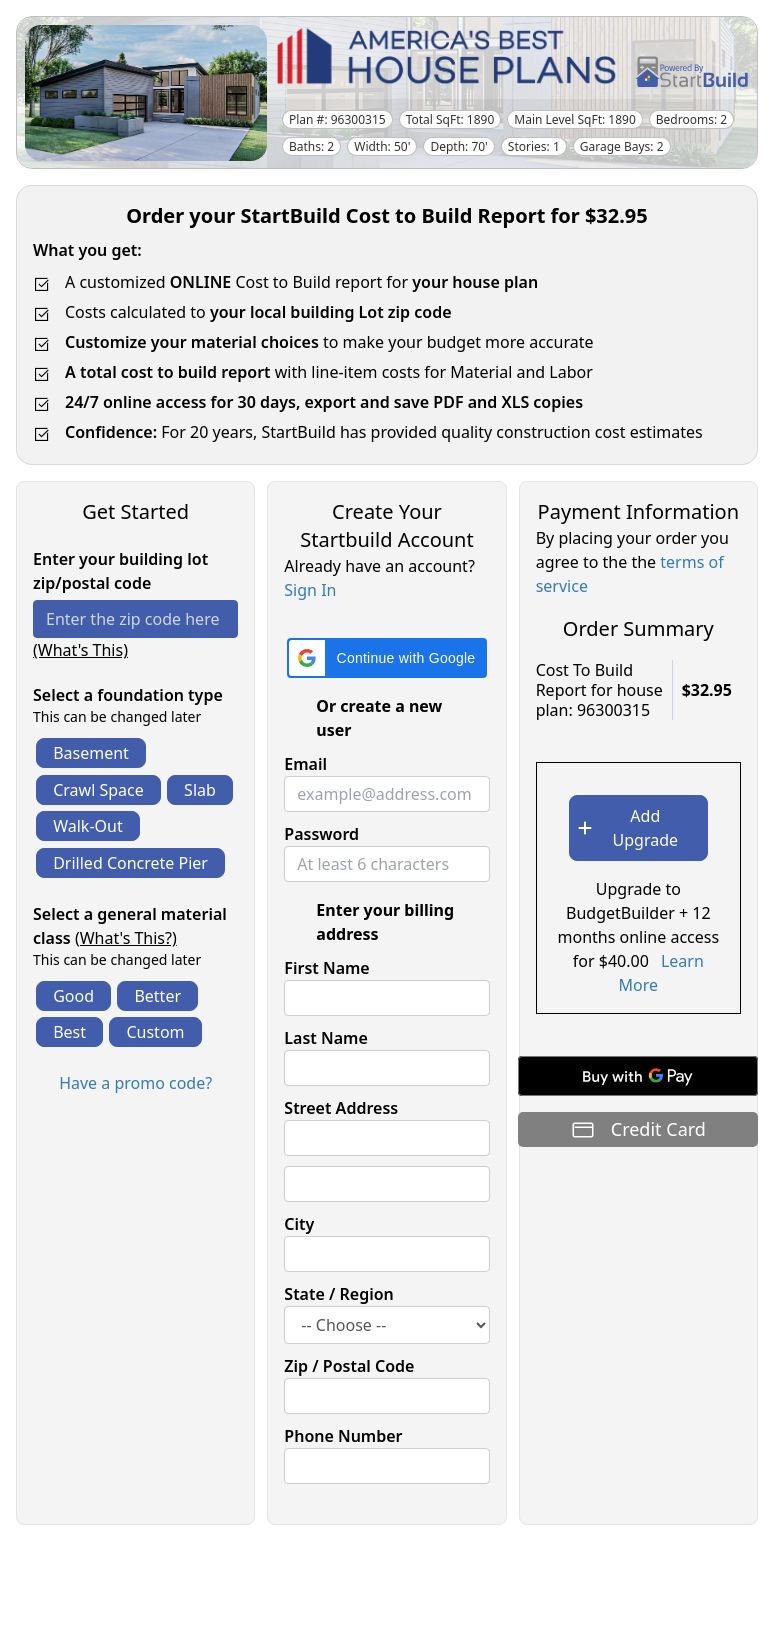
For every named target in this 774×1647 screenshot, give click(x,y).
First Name (326, 968)
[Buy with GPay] (638, 1076)
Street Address (341, 1108)
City (299, 1224)
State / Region (339, 1294)
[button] (387, 658)
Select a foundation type (128, 695)
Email (305, 764)
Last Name (325, 1038)
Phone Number (343, 1436)
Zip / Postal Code (349, 1366)
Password (321, 834)
